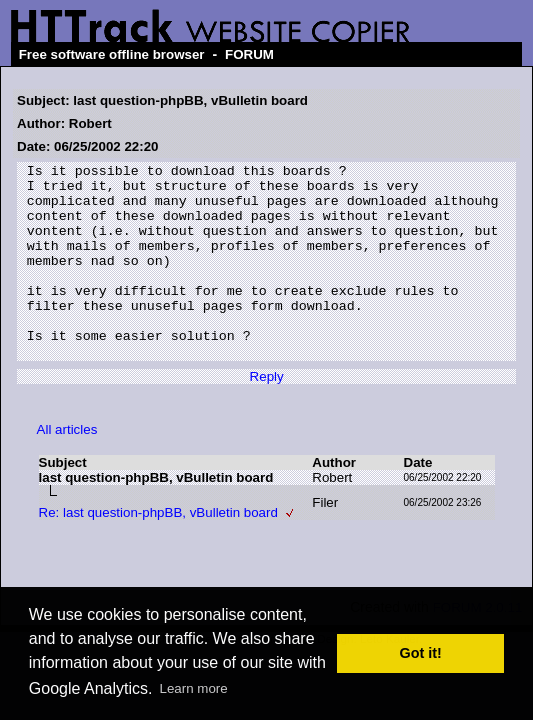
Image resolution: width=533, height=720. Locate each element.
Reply (267, 415)
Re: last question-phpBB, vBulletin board (158, 551)
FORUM (249, 54)
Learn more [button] (194, 688)
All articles (67, 468)
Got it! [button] (421, 653)
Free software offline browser (112, 54)
